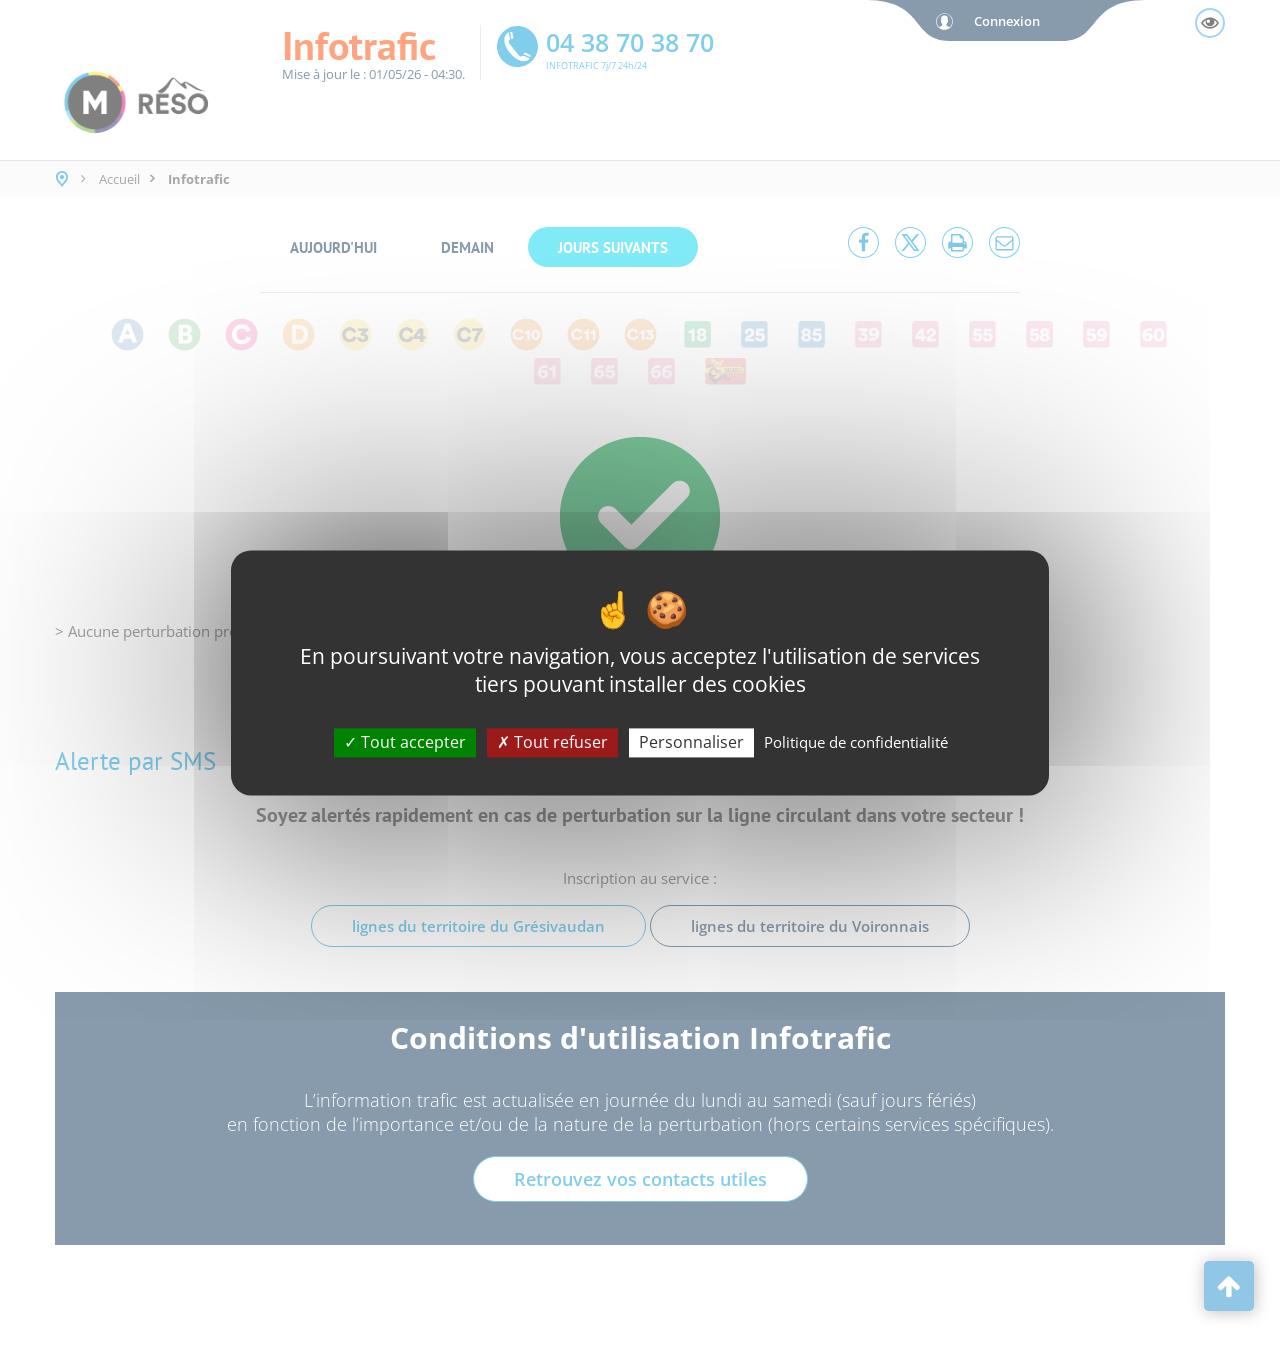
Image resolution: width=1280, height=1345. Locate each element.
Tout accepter (405, 742)
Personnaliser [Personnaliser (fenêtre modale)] (691, 742)
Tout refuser (552, 742)
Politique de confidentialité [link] (856, 742)
